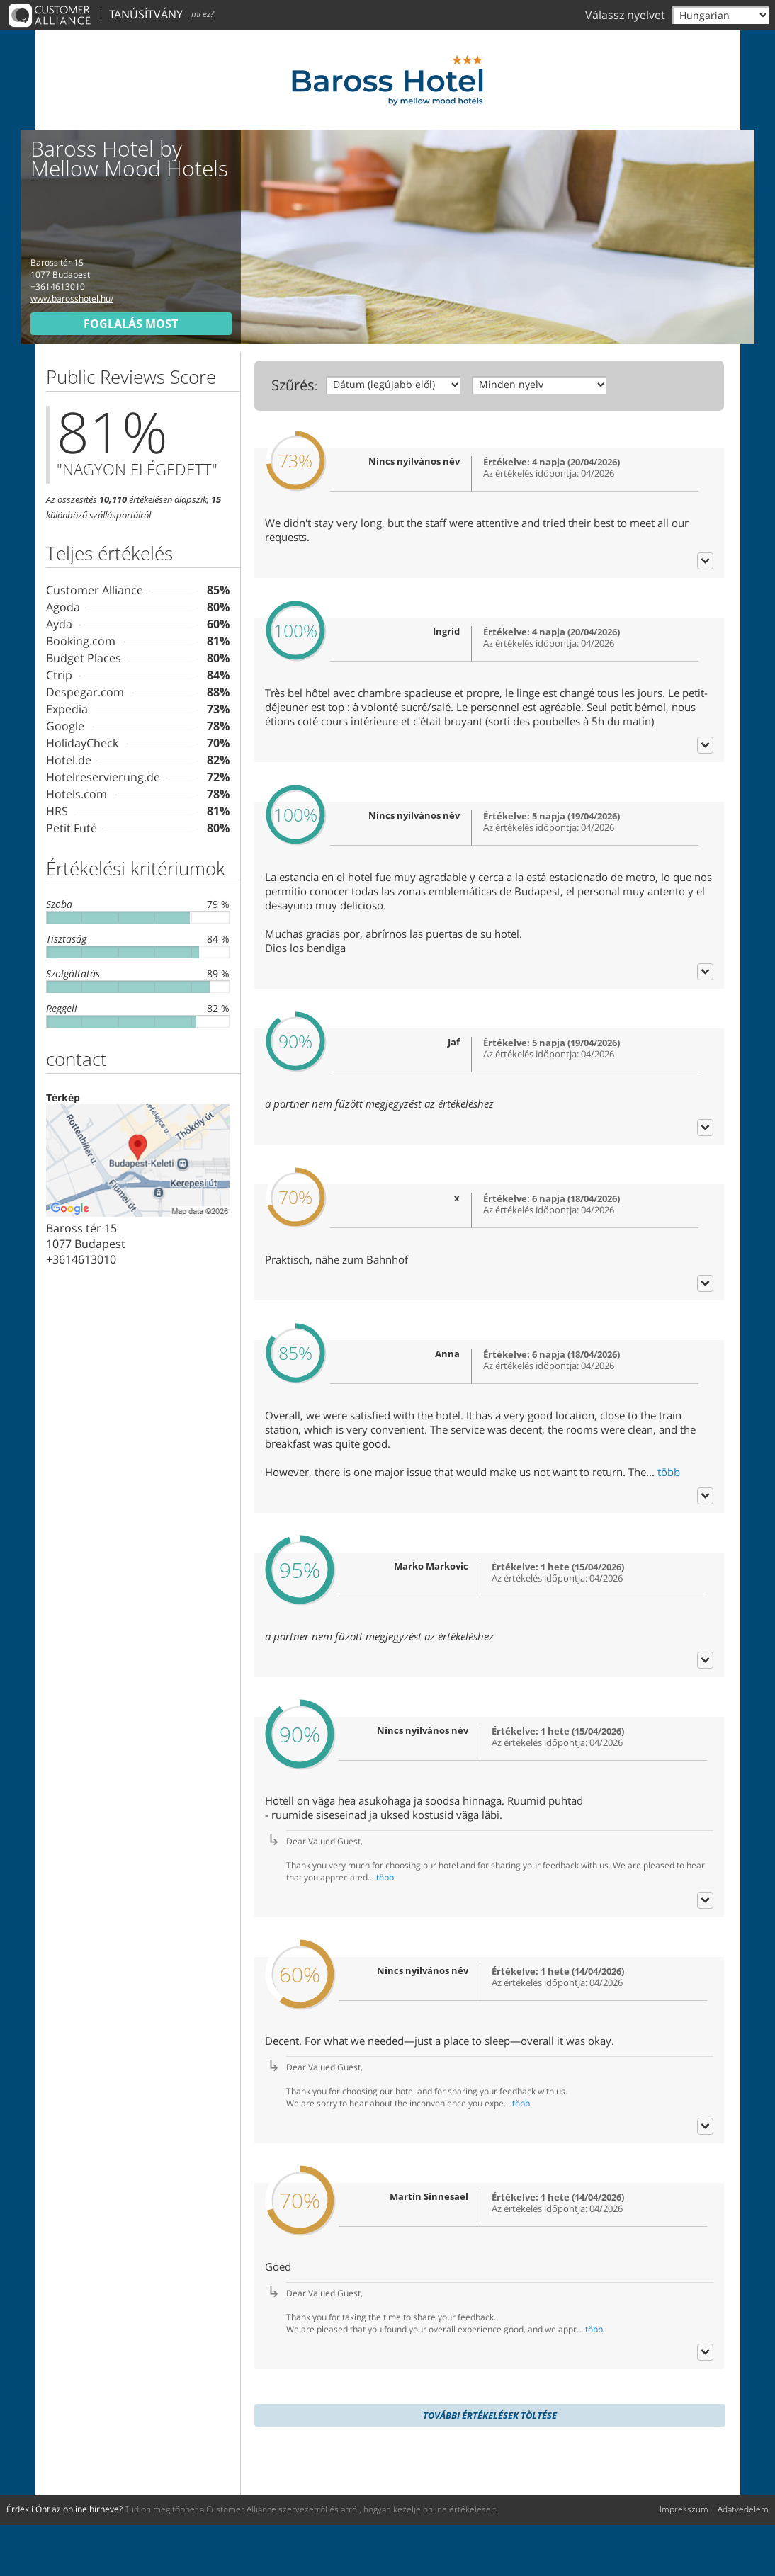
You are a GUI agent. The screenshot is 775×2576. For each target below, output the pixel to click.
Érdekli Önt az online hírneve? (64, 2560)
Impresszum (684, 2560)
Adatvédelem (743, 2560)
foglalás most (131, 323)
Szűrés (293, 385)
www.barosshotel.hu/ (71, 299)
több (668, 1523)
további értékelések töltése (490, 2466)
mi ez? (202, 14)
